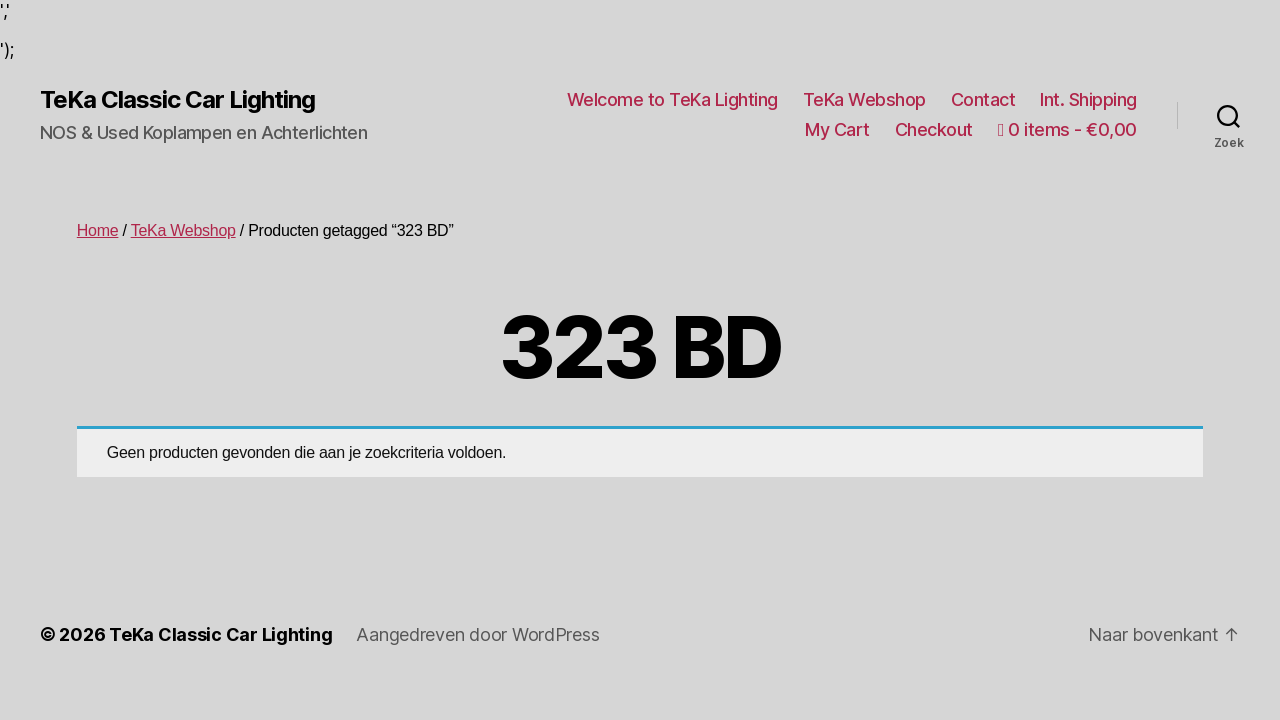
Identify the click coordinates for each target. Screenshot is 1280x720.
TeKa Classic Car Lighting (177, 100)
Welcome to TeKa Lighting (672, 99)
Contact (983, 99)
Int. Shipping (1088, 99)
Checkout (934, 129)
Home (98, 230)
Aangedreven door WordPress (477, 634)
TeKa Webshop (864, 99)
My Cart (837, 129)
